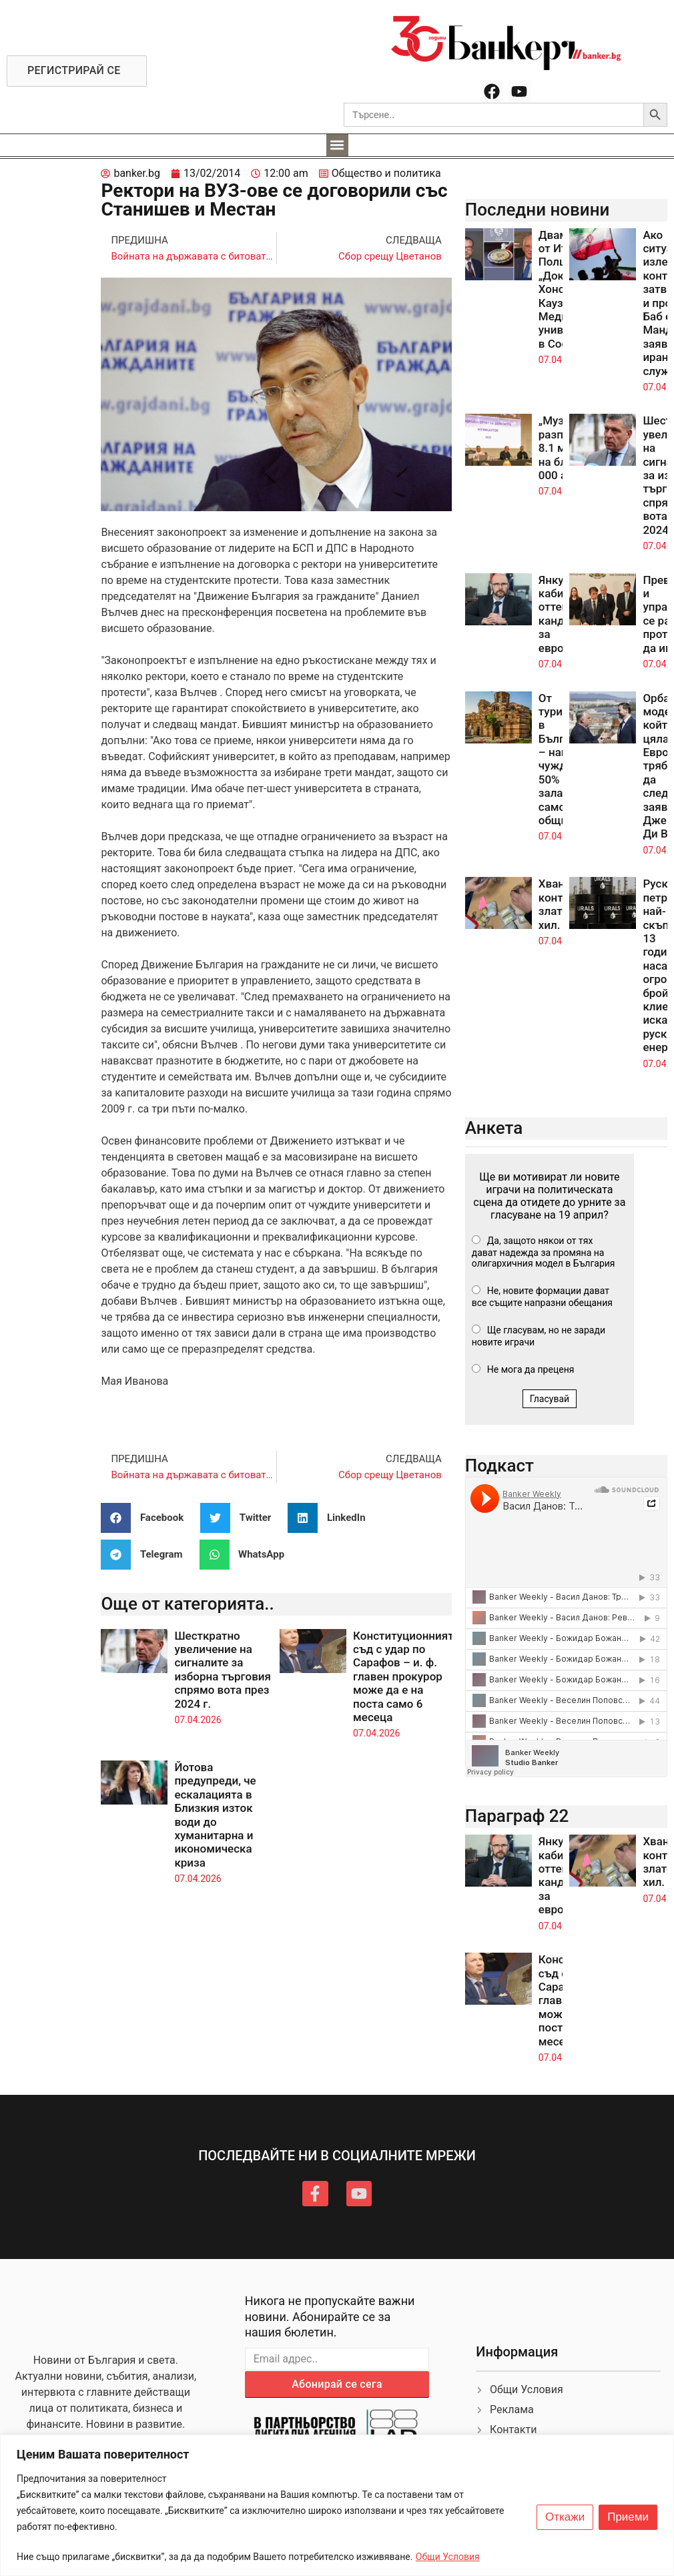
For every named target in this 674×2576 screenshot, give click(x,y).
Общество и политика (386, 173)
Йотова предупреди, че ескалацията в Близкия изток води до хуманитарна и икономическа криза (215, 1814)
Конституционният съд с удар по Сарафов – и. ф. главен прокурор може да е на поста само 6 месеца (403, 1676)
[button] (337, 145)
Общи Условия (448, 2556)
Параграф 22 (517, 1816)
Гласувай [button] (550, 1398)
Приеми (628, 2517)
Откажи (565, 2517)
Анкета (494, 1128)
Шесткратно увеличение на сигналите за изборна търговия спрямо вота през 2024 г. (222, 1669)
